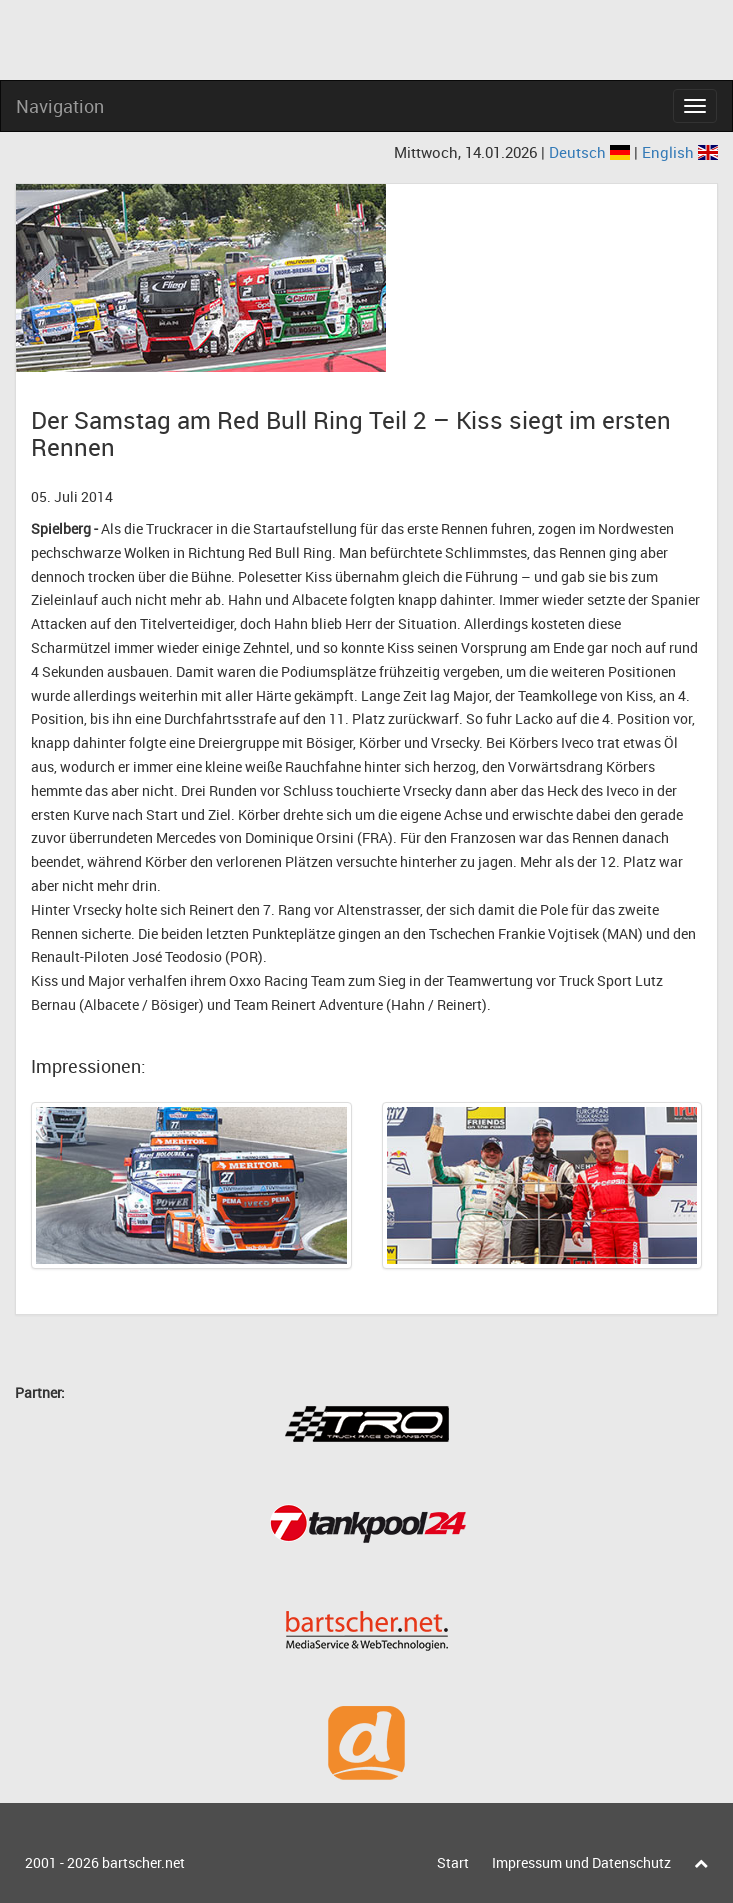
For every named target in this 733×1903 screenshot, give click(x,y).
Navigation (60, 106)
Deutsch (591, 152)
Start (453, 1862)
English (680, 152)
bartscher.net (143, 1862)
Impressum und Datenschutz (581, 1862)
